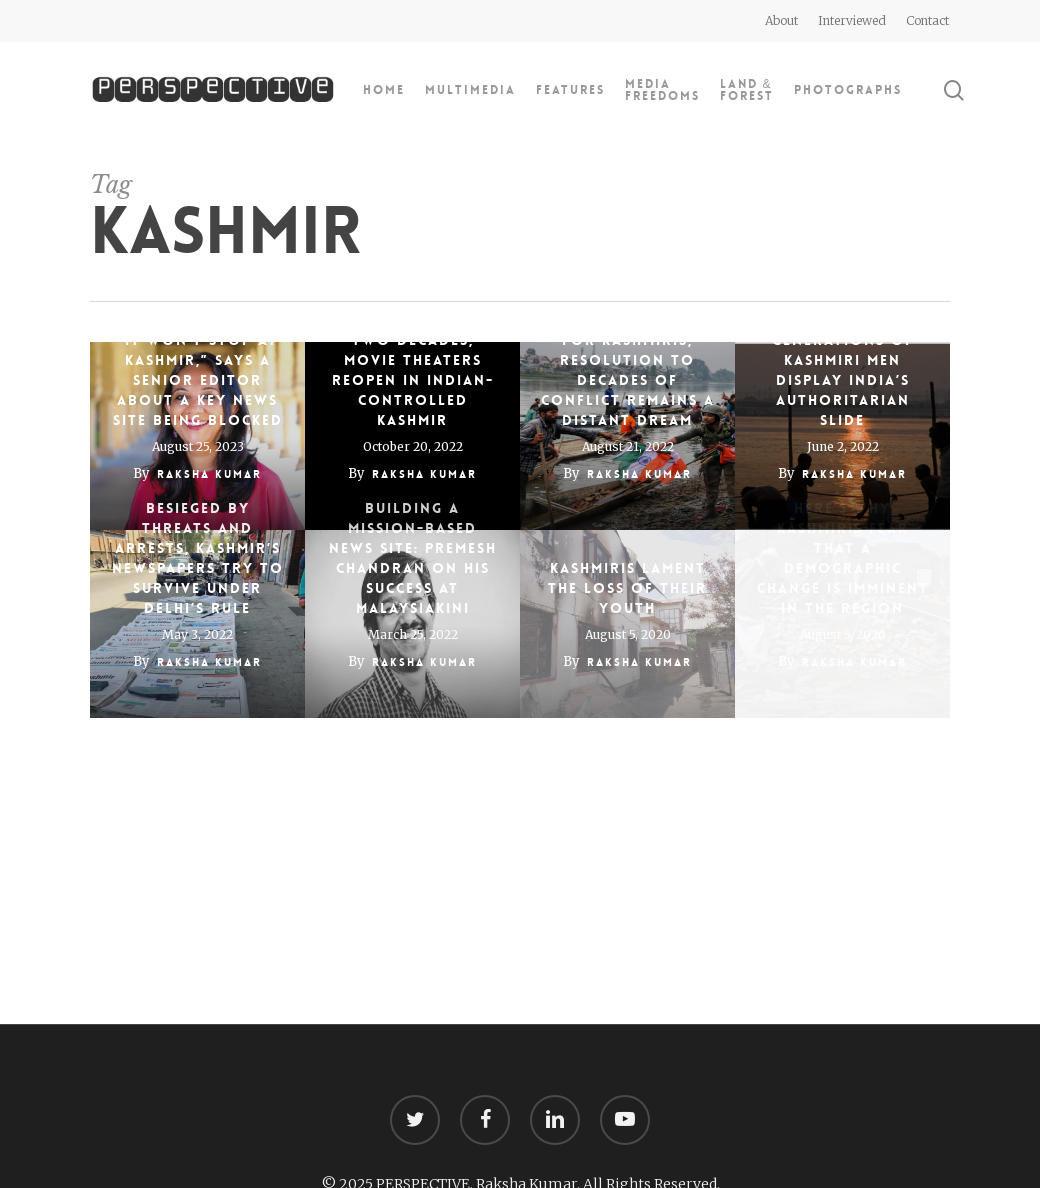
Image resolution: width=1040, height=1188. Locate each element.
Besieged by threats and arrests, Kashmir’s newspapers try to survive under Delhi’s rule (198, 558)
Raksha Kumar (209, 474)
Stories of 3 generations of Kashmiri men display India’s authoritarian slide (843, 370)
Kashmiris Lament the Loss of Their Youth (627, 588)
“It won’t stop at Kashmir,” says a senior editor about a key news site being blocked (198, 380)
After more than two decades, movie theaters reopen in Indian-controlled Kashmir (413, 370)
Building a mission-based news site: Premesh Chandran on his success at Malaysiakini (413, 558)
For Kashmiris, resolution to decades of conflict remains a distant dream (628, 380)
